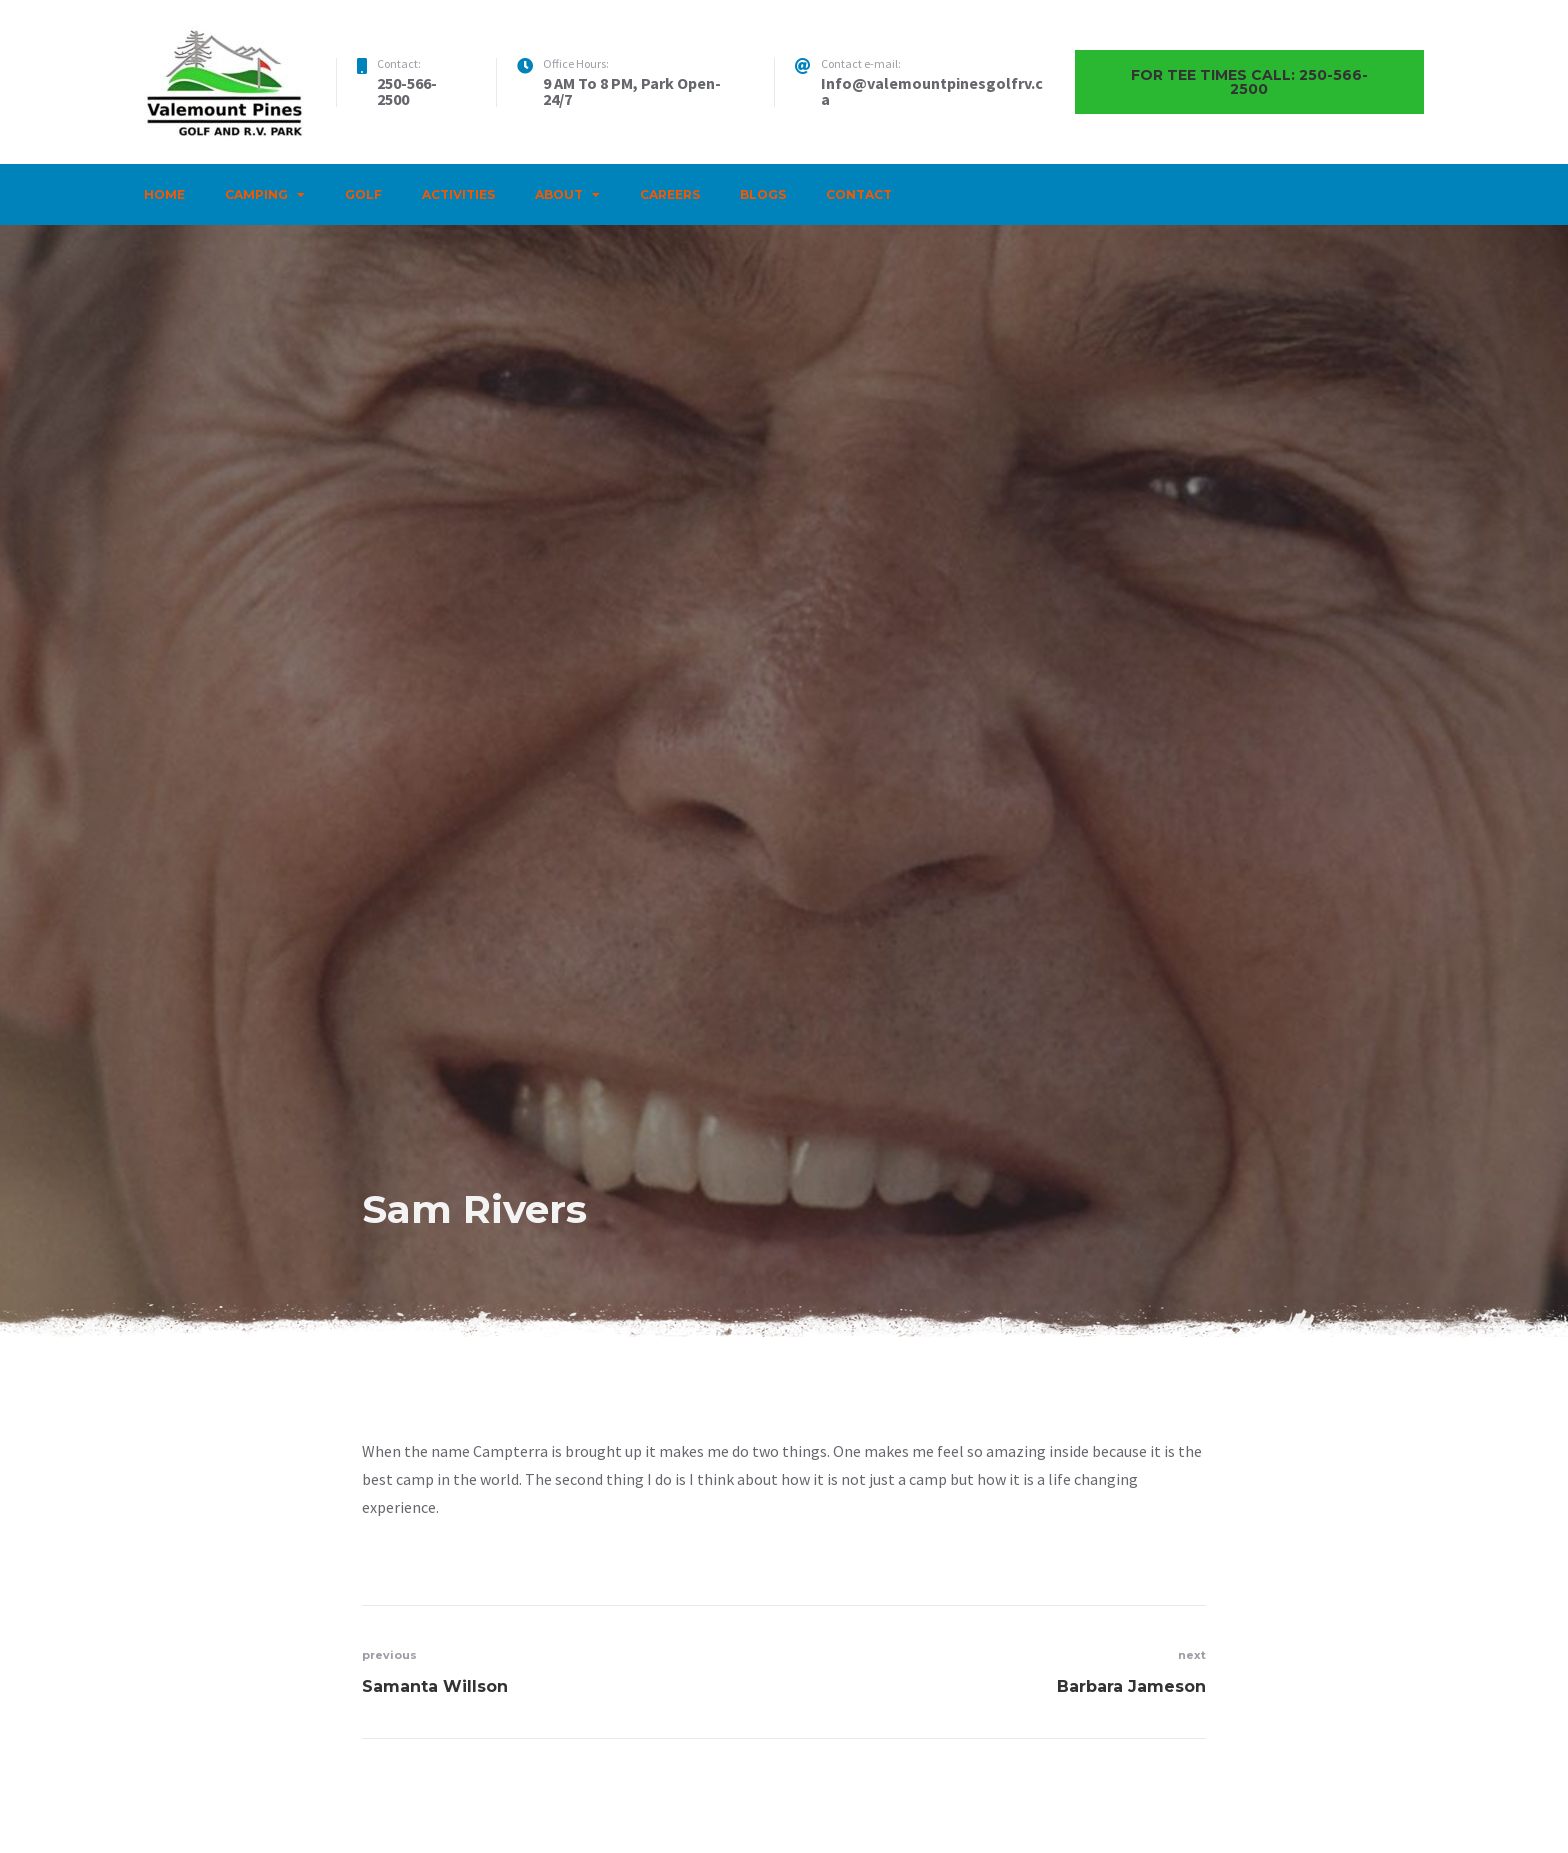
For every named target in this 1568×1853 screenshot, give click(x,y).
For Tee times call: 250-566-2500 (1249, 82)
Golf (363, 194)
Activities (458, 194)
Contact (859, 194)
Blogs (763, 194)
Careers (670, 194)
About (559, 194)
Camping (256, 194)
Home (164, 194)
